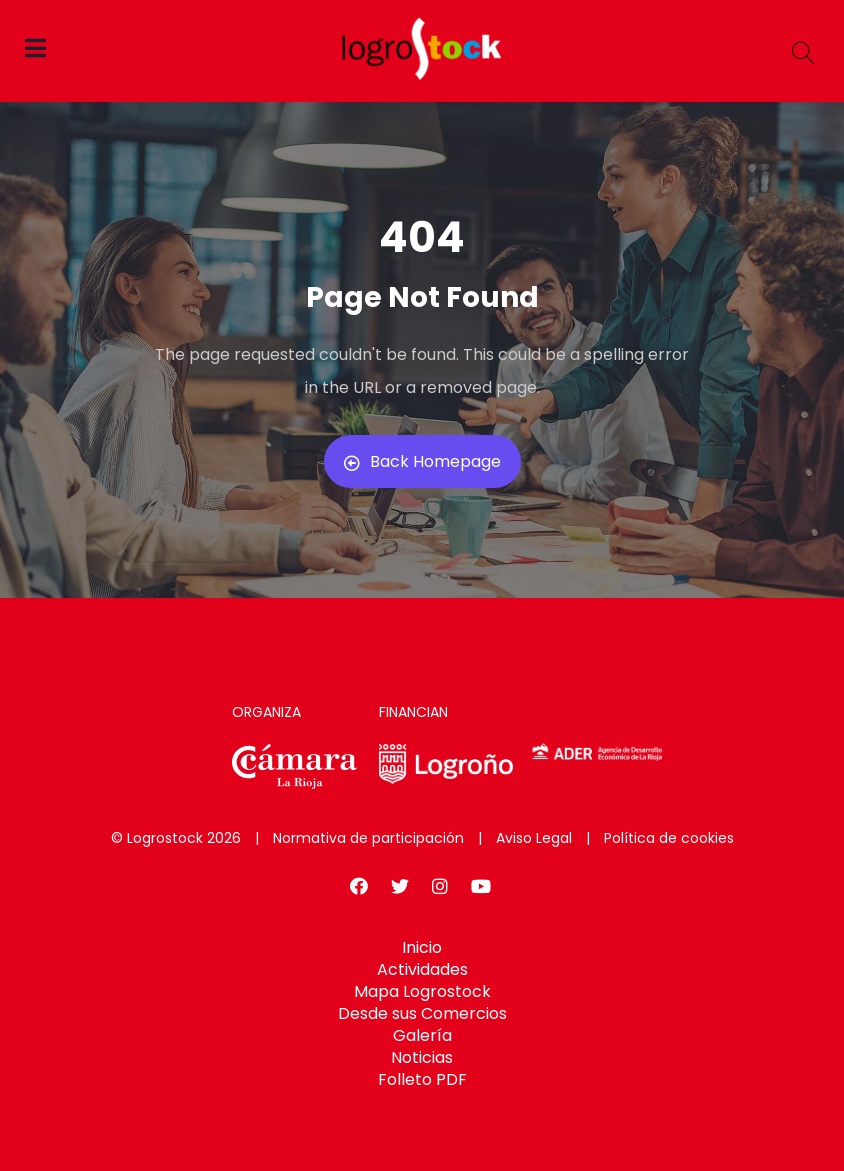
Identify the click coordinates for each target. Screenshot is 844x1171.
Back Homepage (422, 461)
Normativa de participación (368, 838)
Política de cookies (669, 838)
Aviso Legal (534, 838)
